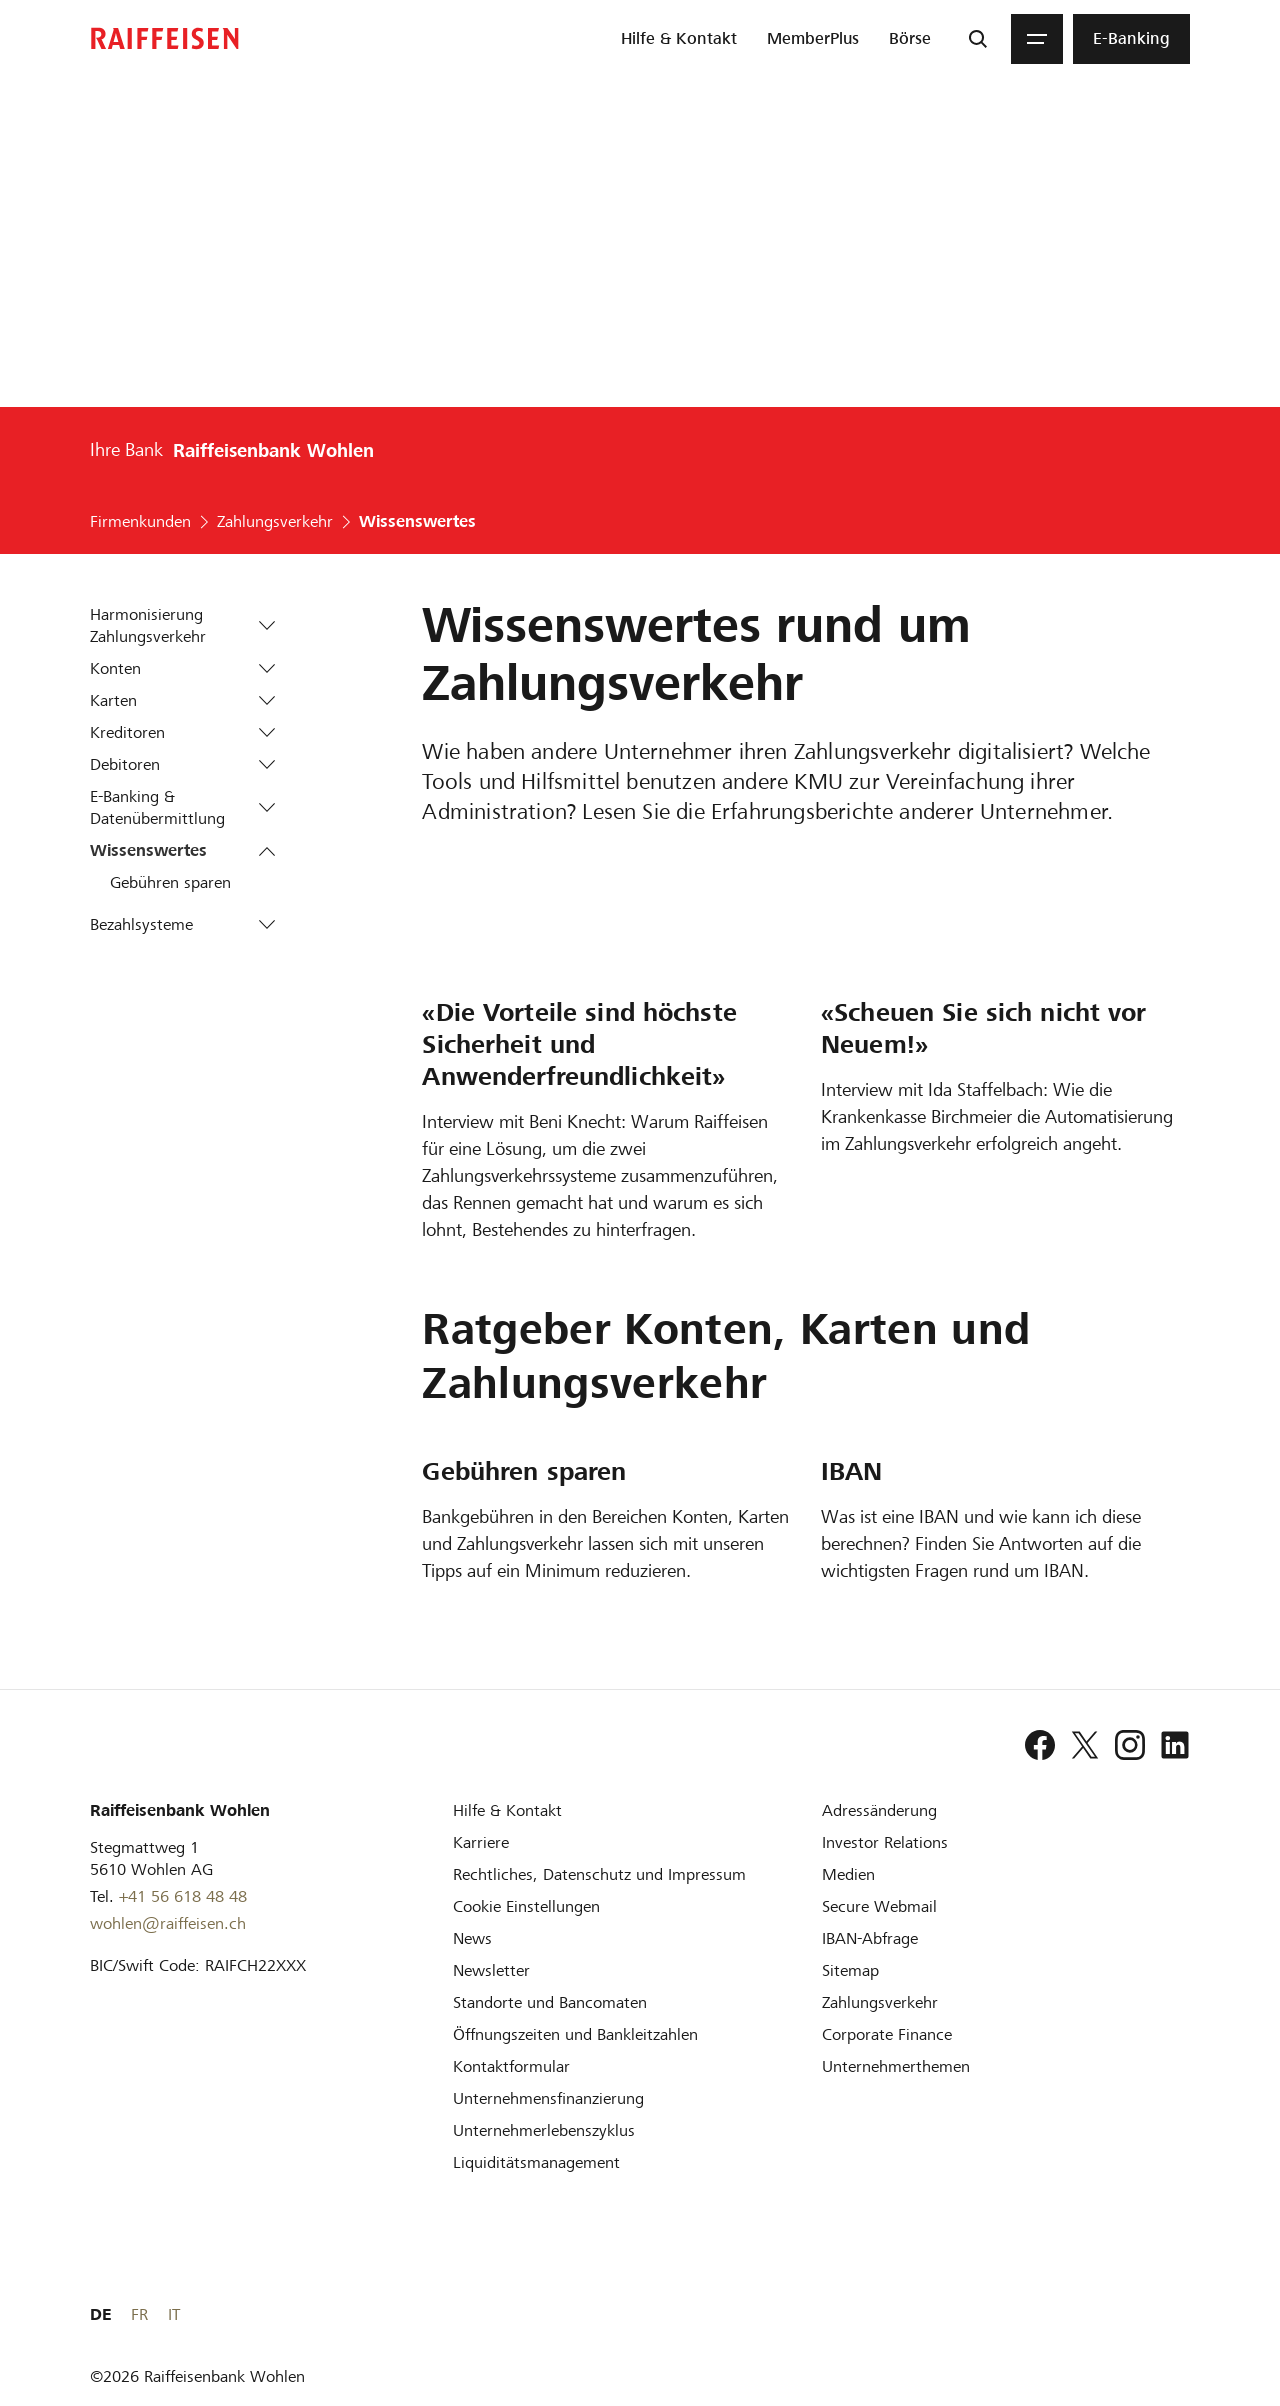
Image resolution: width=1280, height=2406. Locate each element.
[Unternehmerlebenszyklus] (544, 2130)
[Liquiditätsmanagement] (536, 2162)
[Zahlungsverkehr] (880, 2002)
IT (1184, 2314)
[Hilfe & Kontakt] (507, 1810)
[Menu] (1037, 39)
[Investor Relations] (885, 1842)
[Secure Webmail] (879, 1906)
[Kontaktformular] (511, 2066)
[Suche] (978, 39)
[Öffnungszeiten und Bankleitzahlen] (575, 2034)
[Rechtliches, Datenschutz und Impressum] (599, 1874)
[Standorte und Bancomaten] (550, 2002)
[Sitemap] (850, 1970)
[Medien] (848, 1874)
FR (1149, 2314)
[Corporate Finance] (887, 2034)
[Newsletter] (491, 1970)
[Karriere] (481, 1842)
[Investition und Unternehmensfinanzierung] (548, 2098)
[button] (267, 626)
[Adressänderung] (879, 1810)
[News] (472, 1938)
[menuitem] (679, 39)
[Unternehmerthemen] (896, 2066)
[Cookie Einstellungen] (526, 1906)
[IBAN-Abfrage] (870, 1938)
